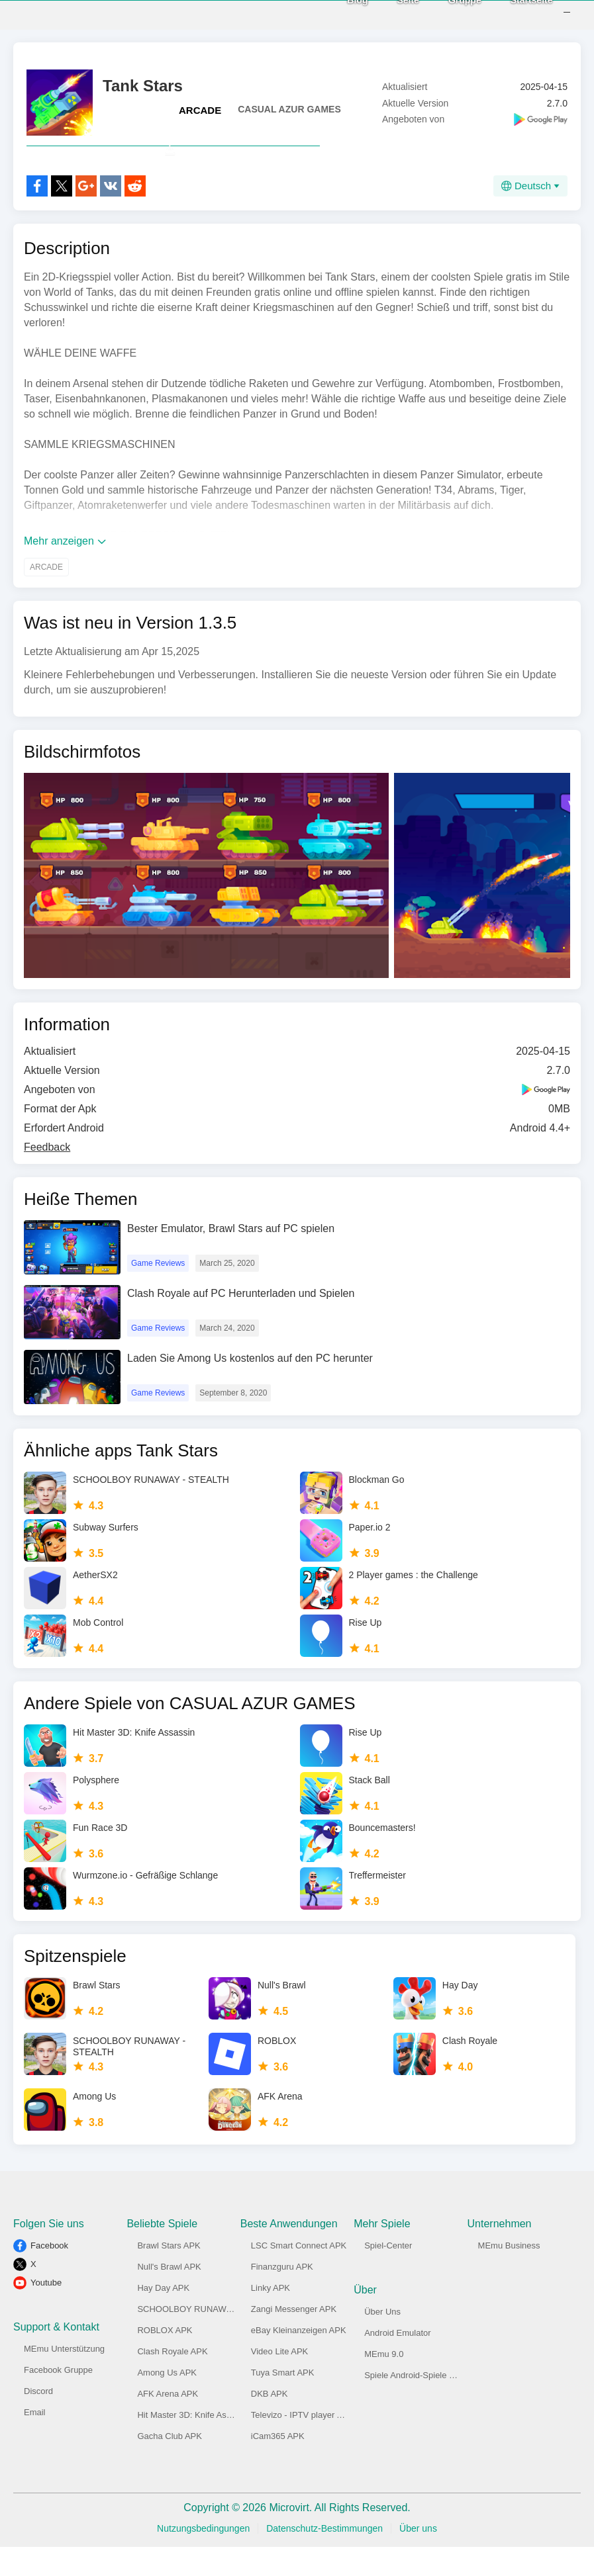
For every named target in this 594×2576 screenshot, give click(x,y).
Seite (390, 14)
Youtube (46, 2312)
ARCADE (200, 110)
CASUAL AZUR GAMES (289, 109)
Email (35, 2441)
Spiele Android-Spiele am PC (419, 2404)
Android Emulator (397, 2362)
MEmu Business (509, 2275)
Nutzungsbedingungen (203, 2557)
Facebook (49, 2275)
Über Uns (382, 2341)
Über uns (418, 2557)
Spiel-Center (388, 2275)
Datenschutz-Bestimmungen (324, 2557)
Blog (340, 14)
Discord (38, 2420)
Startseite (514, 14)
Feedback (47, 1176)
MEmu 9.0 (383, 2383)
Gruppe (447, 14)
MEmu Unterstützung (64, 2378)
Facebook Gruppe (58, 2399)
